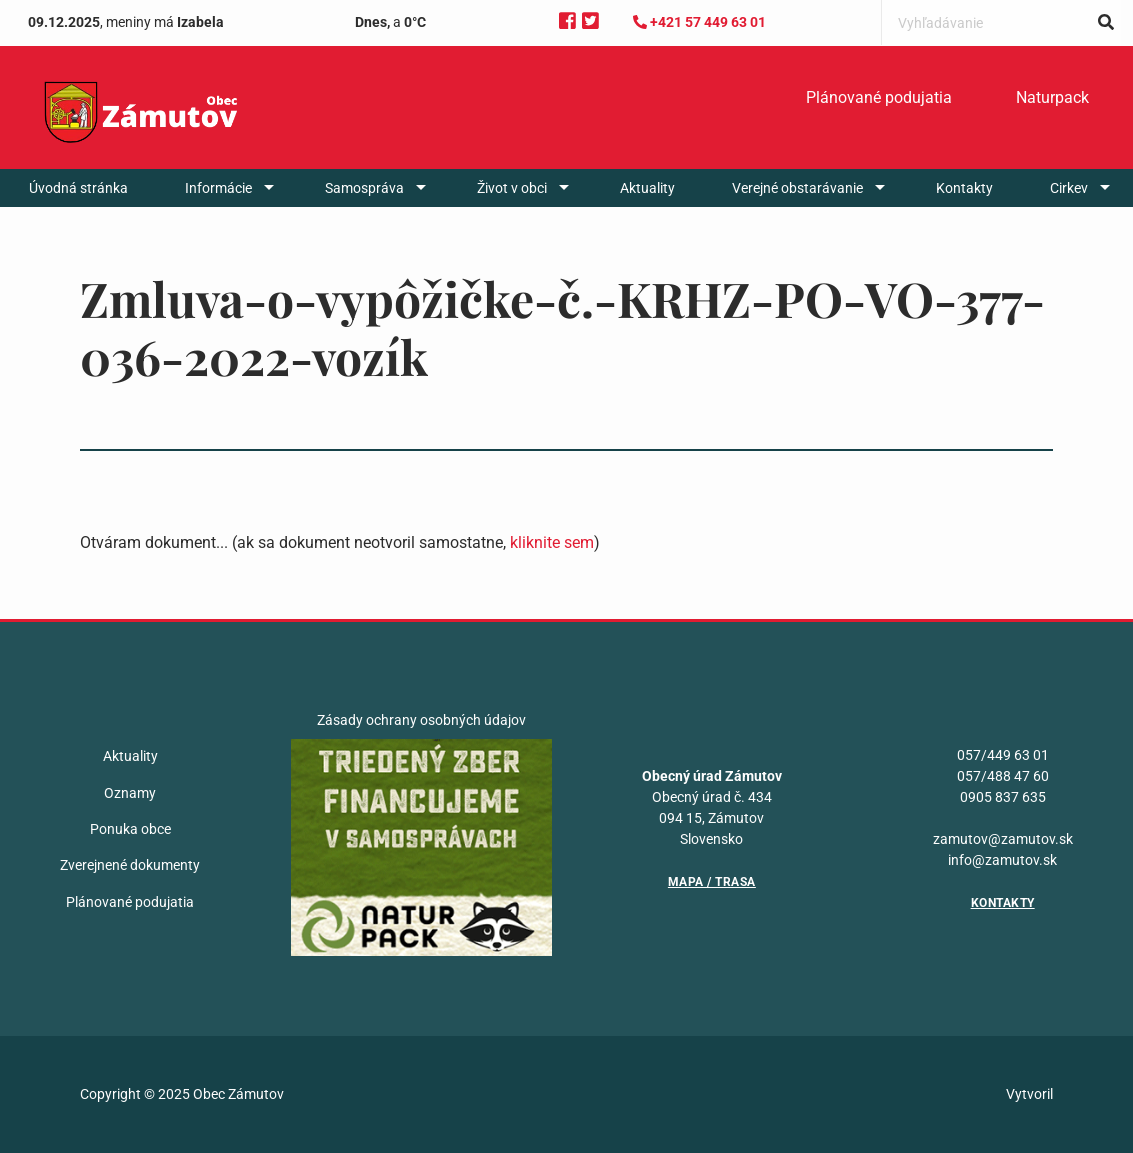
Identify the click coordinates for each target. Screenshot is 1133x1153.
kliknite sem (552, 542)
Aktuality (647, 188)
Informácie (218, 188)
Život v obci (512, 188)
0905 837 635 (1003, 797)
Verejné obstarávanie (797, 188)
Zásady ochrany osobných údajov (421, 720)
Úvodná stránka (78, 188)
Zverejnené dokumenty (130, 865)
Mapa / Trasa (712, 882)
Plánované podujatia (879, 97)
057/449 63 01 (1003, 755)
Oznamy (130, 793)
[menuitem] (879, 98)
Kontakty (964, 188)
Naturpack (1052, 97)
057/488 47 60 (1003, 776)
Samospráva (364, 188)
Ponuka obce (130, 829)
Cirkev (1069, 188)
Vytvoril (1029, 1094)
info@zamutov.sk (1002, 860)
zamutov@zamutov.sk (1003, 839)
